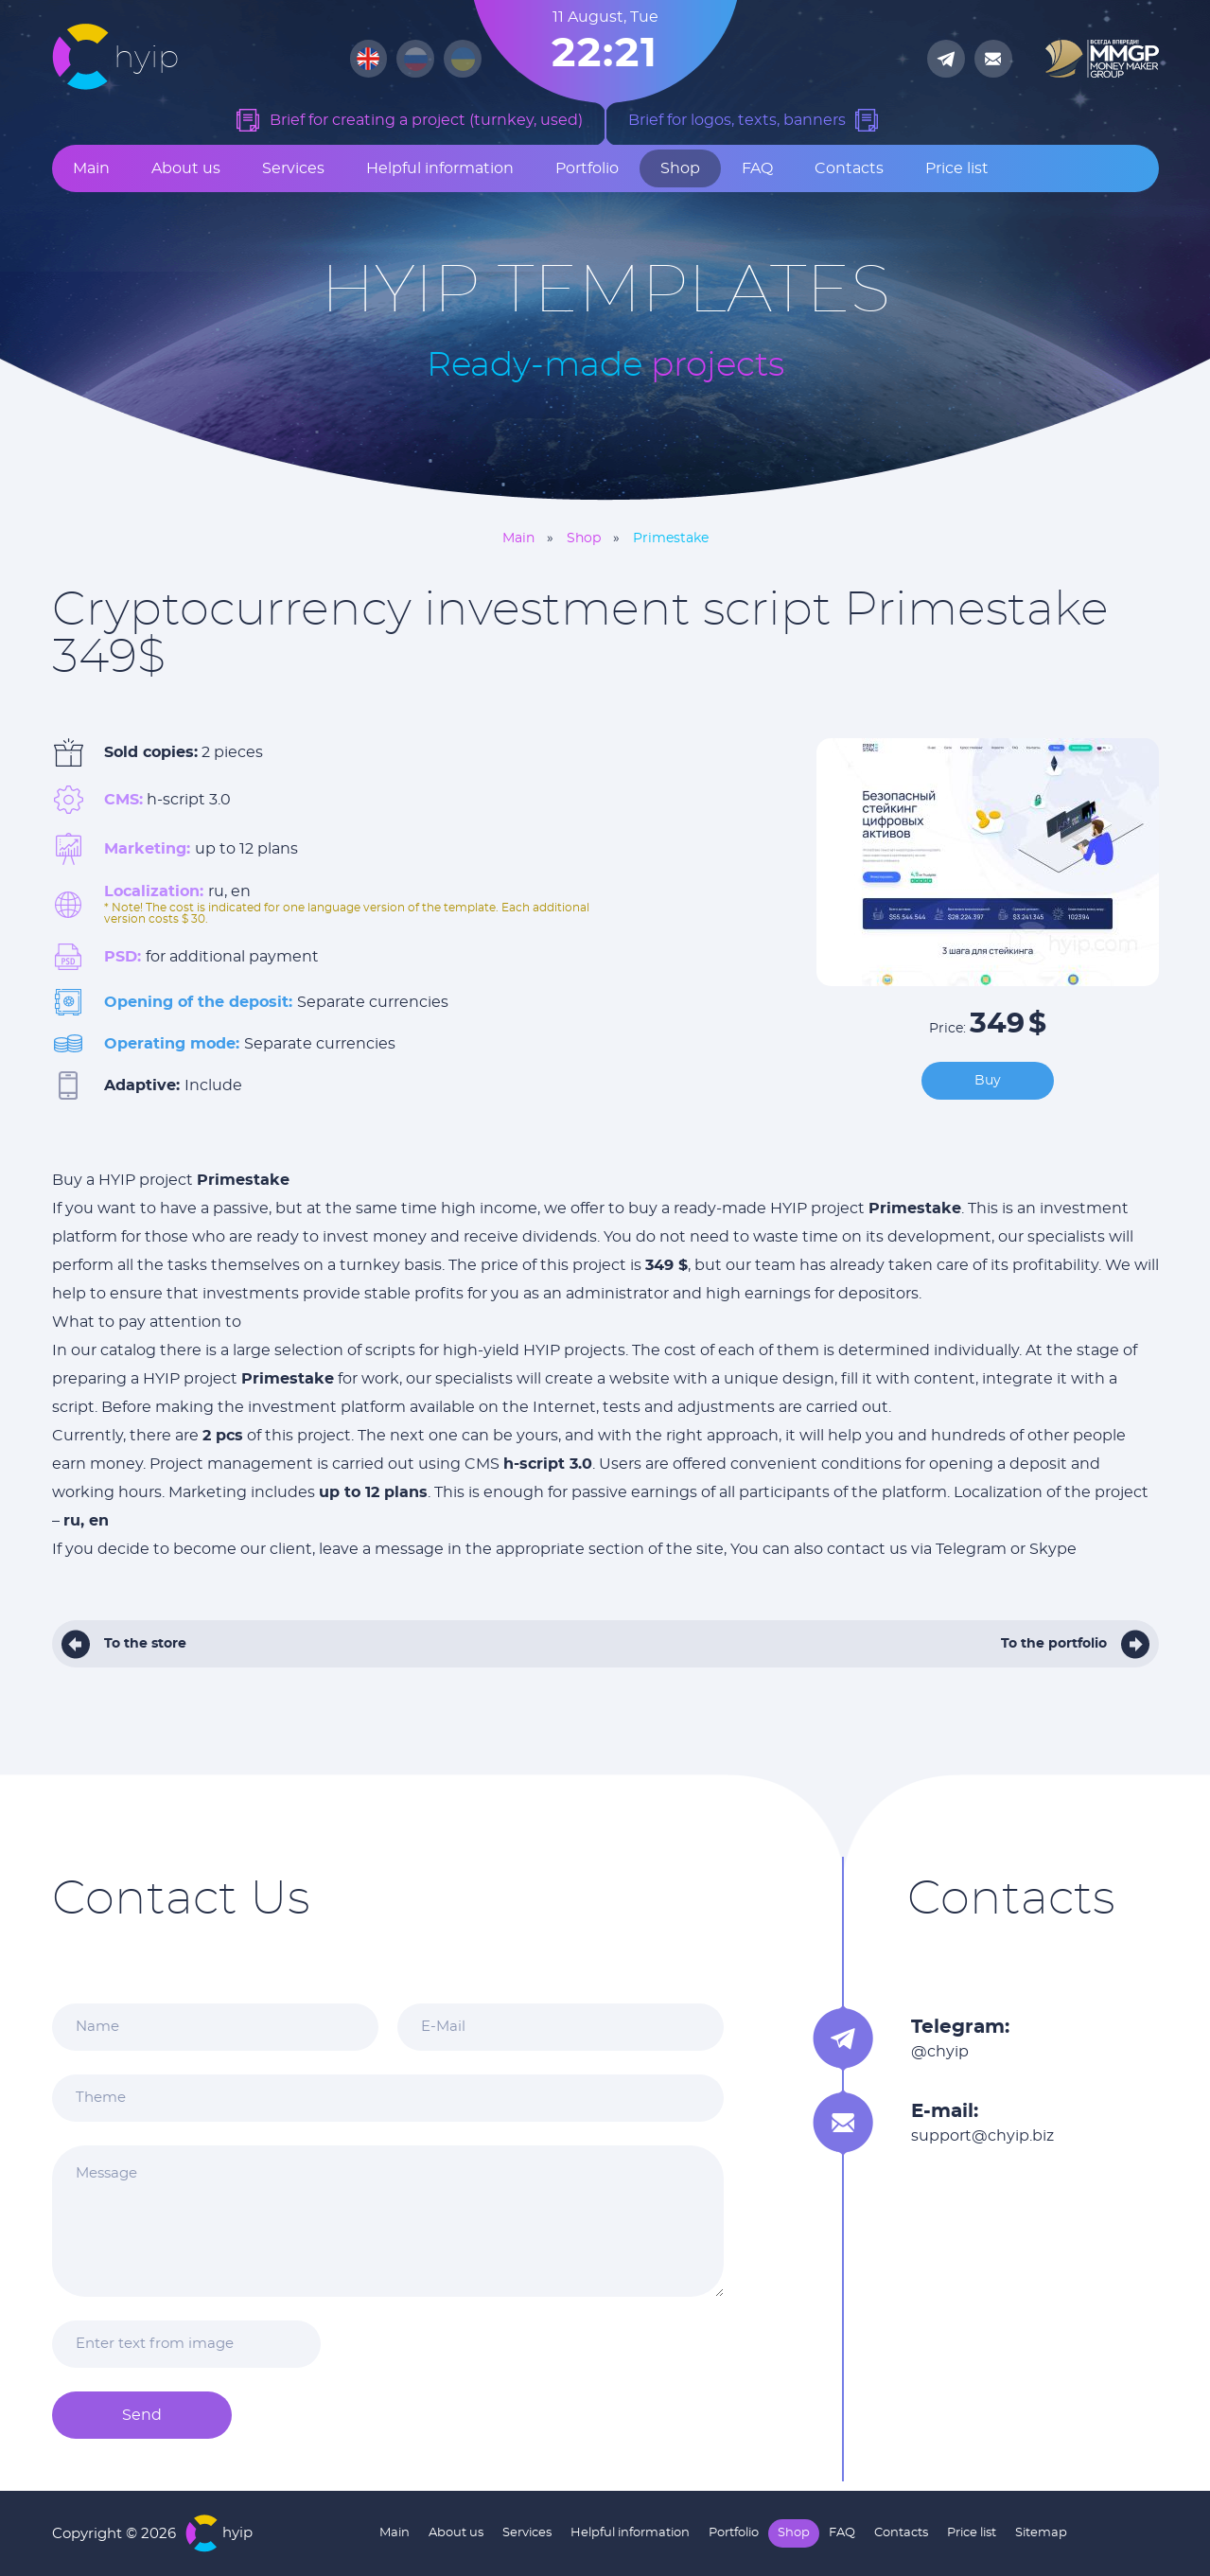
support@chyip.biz (982, 2136)
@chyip (940, 2051)
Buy (987, 1080)
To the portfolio (1054, 1643)
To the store (145, 1643)
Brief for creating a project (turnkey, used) (426, 120)
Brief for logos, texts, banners (737, 120)
